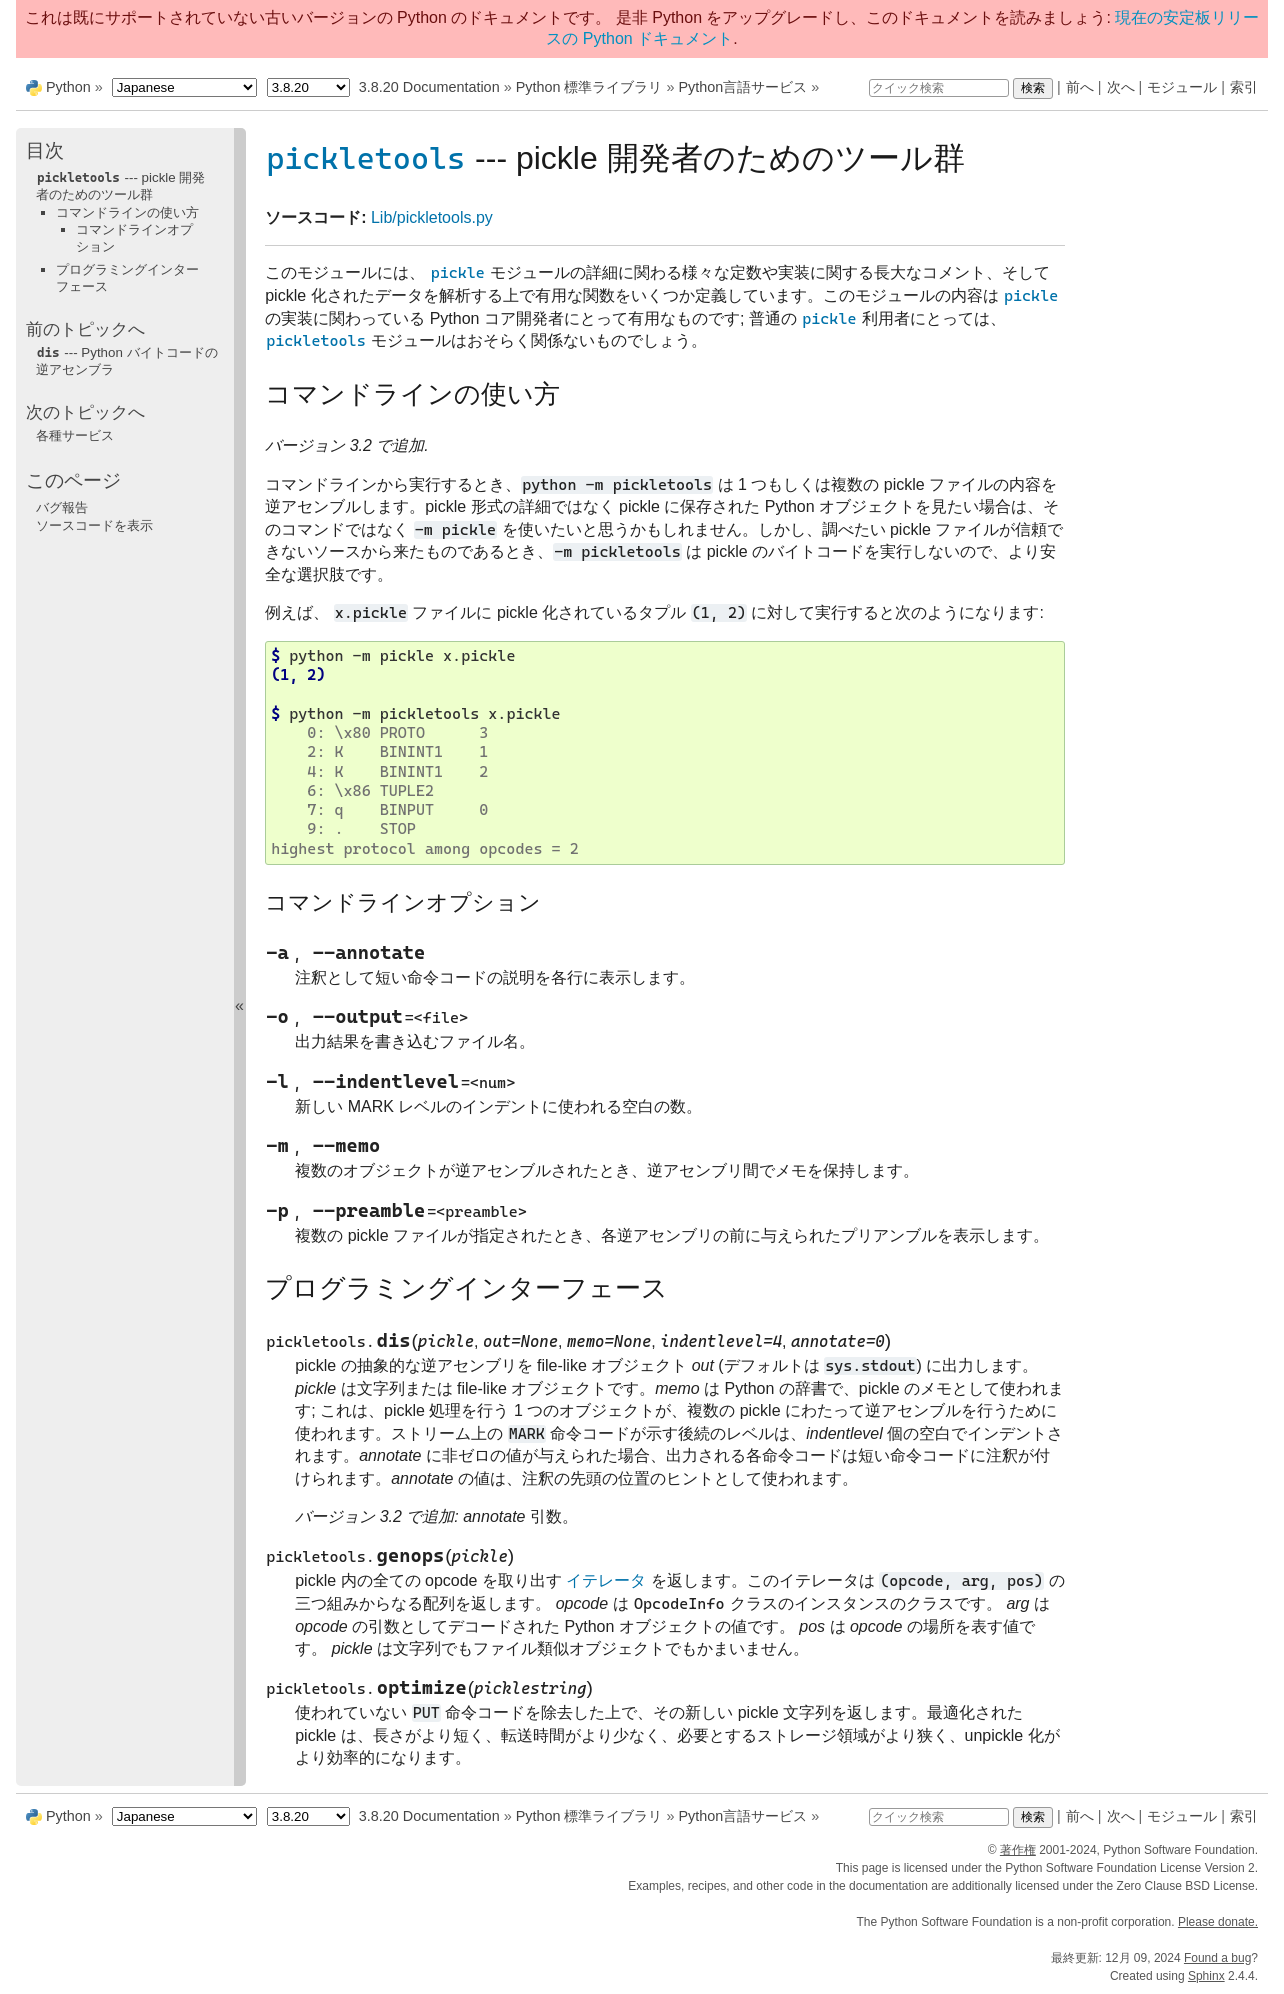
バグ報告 (62, 507)
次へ (1121, 87)
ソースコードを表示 (94, 525)
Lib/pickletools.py (432, 217)
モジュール (1182, 87)
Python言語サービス (742, 87)
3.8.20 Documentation (429, 87)
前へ (1080, 87)
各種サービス (75, 435)
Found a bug (1217, 1958)
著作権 (1018, 1850)
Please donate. (1218, 1922)
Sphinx (1206, 1976)
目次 (45, 150)
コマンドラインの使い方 (127, 212)
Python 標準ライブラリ (589, 87)
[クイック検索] (939, 88)
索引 (1244, 87)
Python (68, 87)
